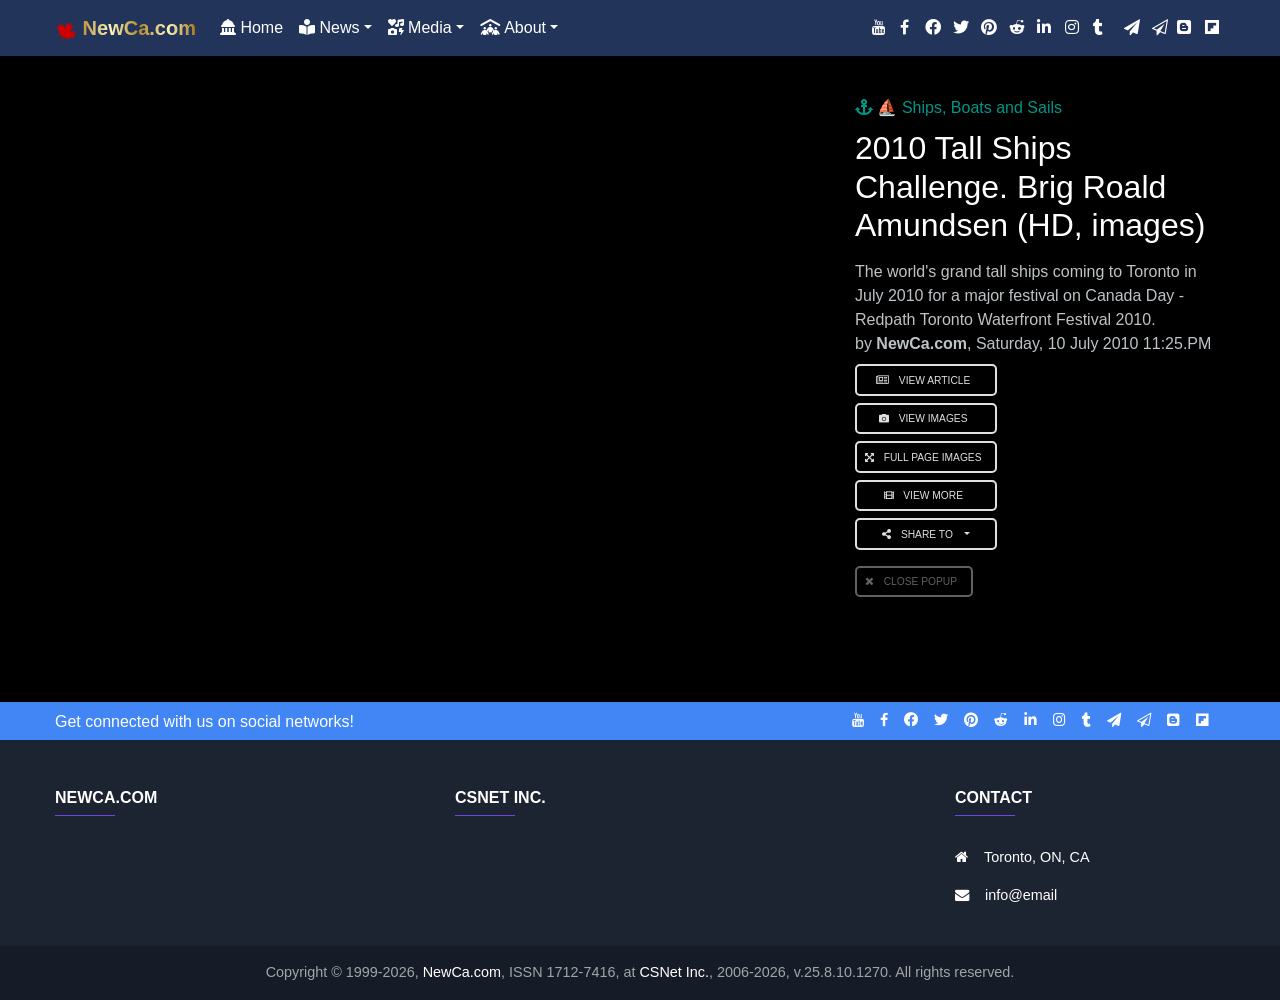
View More (926, 495)
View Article (926, 380)
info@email (1021, 895)
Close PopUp (914, 581)
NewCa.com (462, 972)
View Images (926, 418)
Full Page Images (926, 457)
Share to (921, 534)
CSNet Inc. (674, 972)
